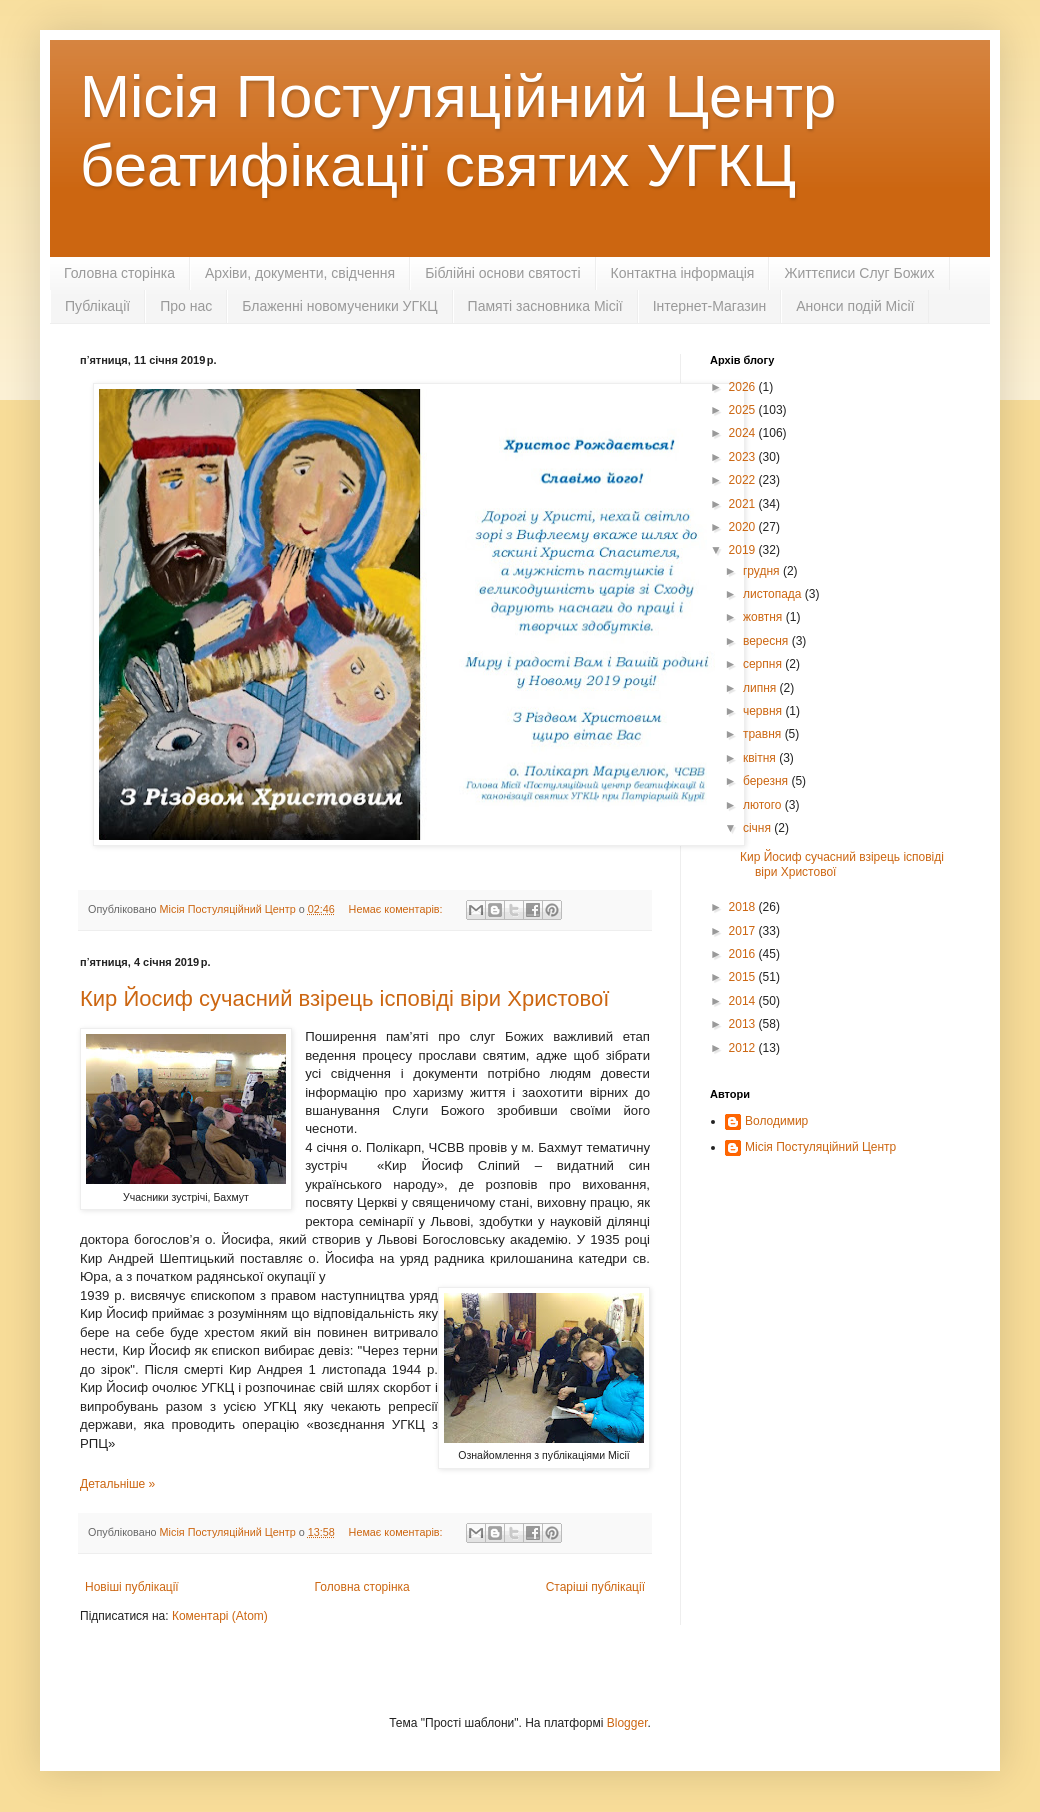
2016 (744, 954)
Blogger (627, 1723)
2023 (744, 457)
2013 (744, 1024)
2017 (744, 931)
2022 (744, 480)
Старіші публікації (595, 1587)
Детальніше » (117, 1484)
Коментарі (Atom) (220, 1616)
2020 (744, 527)
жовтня (764, 617)
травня (764, 734)
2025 (744, 410)
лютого (764, 805)
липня (761, 688)
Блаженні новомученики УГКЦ (339, 306)
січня (758, 828)
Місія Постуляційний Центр (820, 1147)
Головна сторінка (119, 273)
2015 (744, 977)
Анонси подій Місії (855, 306)
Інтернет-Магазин (710, 306)
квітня (761, 758)
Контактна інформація (683, 273)
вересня (767, 641)
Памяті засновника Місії (545, 306)
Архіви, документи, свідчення (300, 273)
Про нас (186, 306)
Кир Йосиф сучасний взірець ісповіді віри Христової (344, 998)
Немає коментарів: (397, 909)
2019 (744, 550)
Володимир (776, 1121)
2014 (744, 1001)
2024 (744, 433)
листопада (774, 594)
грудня (763, 571)
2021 (744, 504)
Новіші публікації (132, 1587)
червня (764, 711)
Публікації (97, 306)
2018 (744, 907)
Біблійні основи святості (502, 273)
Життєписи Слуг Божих (859, 273)
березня (767, 781)
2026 (744, 387)
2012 (744, 1048)
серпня (764, 664)
